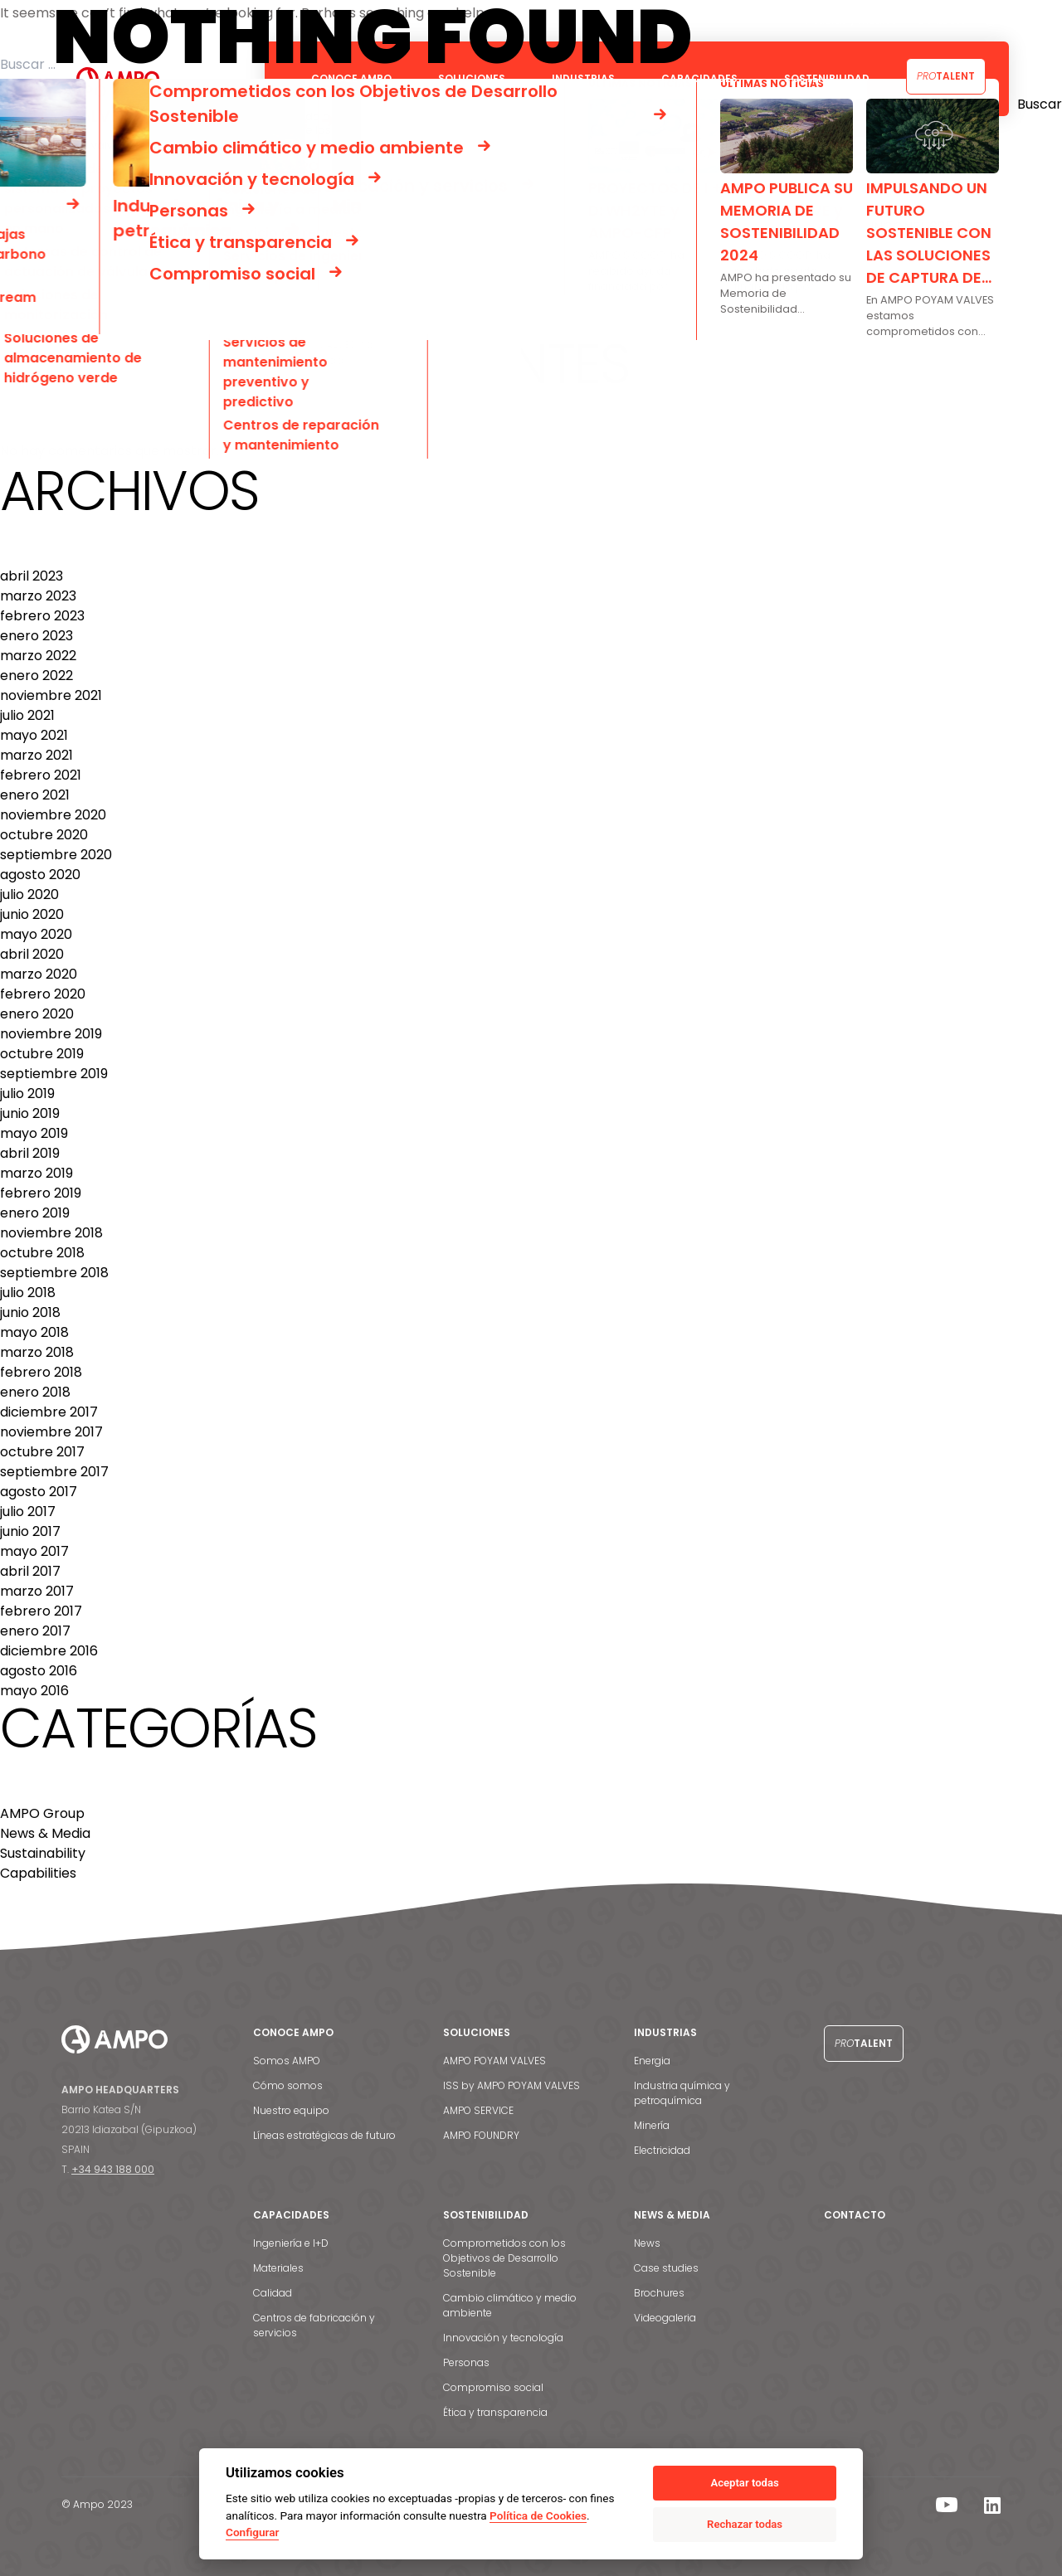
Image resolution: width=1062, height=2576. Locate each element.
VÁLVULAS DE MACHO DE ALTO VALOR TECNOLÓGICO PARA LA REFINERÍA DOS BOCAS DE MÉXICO (312, 326)
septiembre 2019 (54, 1073)
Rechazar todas (744, 2524)
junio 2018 (30, 1312)
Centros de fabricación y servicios (314, 2325)
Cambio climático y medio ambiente (510, 2305)
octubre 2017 (42, 1451)
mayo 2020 (36, 934)
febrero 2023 (42, 615)
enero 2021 (35, 794)
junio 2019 (30, 1113)
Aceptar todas (744, 2482)
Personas (466, 2362)
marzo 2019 (36, 1173)
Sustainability (42, 1853)
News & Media (45, 1833)
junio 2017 (30, 1531)
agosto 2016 (38, 1670)
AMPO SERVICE (478, 2110)
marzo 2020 (38, 974)
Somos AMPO (286, 2061)
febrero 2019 (40, 1193)
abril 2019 (30, 1153)
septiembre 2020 (56, 854)
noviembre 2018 (51, 1232)
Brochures (659, 2293)
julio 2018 (28, 1292)
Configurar (252, 2532)
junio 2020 (32, 914)
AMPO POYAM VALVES (494, 2061)
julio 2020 (29, 894)
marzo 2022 (38, 655)
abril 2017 (30, 1571)
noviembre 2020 (53, 814)
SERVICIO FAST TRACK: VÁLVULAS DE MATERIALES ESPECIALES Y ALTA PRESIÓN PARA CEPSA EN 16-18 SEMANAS (350, 266)
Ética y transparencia (495, 2412)
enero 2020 (37, 1013)
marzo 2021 (36, 755)
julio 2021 (27, 715)
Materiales (278, 2268)
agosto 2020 (40, 874)
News (647, 2243)
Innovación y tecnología (503, 2338)
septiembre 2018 (54, 1272)
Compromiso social (493, 2387)
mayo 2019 (34, 1133)
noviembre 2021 (51, 695)
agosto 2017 (38, 1491)
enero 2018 (35, 1392)
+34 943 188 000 (112, 2169)
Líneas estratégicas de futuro (324, 2135)
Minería (652, 2125)
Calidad (272, 2293)
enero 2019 (35, 1212)
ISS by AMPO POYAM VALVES (511, 2085)
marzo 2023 (38, 595)
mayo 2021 (34, 735)
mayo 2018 (34, 1332)
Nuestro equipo (291, 2110)
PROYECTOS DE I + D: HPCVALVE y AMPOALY (140, 306)
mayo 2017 (34, 1551)
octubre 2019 (42, 1053)
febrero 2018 (41, 1372)
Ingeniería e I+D (291, 2243)
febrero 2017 (41, 1611)
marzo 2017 (37, 1591)
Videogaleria (665, 2318)
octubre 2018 (42, 1252)
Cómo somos (288, 2085)
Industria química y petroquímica (682, 2092)
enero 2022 (36, 675)
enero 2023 (36, 635)
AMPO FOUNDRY (481, 2135)
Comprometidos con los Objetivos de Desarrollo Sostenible (504, 2258)
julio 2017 (28, 1511)
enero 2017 (35, 1630)
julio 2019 (27, 1093)
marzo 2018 (37, 1352)
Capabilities (38, 1873)
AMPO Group (42, 1813)
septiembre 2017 (54, 1471)
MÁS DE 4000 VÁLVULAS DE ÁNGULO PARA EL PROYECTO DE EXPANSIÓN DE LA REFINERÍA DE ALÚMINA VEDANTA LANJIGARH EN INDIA (423, 286)
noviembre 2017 (51, 1431)
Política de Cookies (538, 2515)
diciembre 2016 (49, 1650)
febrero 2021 (40, 775)
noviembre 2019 (51, 1033)
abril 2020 (32, 954)
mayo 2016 (34, 1690)
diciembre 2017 (49, 1412)
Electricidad (662, 2150)
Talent (946, 76)
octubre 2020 (44, 834)
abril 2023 (31, 576)
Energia (652, 2061)
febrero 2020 (42, 994)
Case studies (666, 2268)
